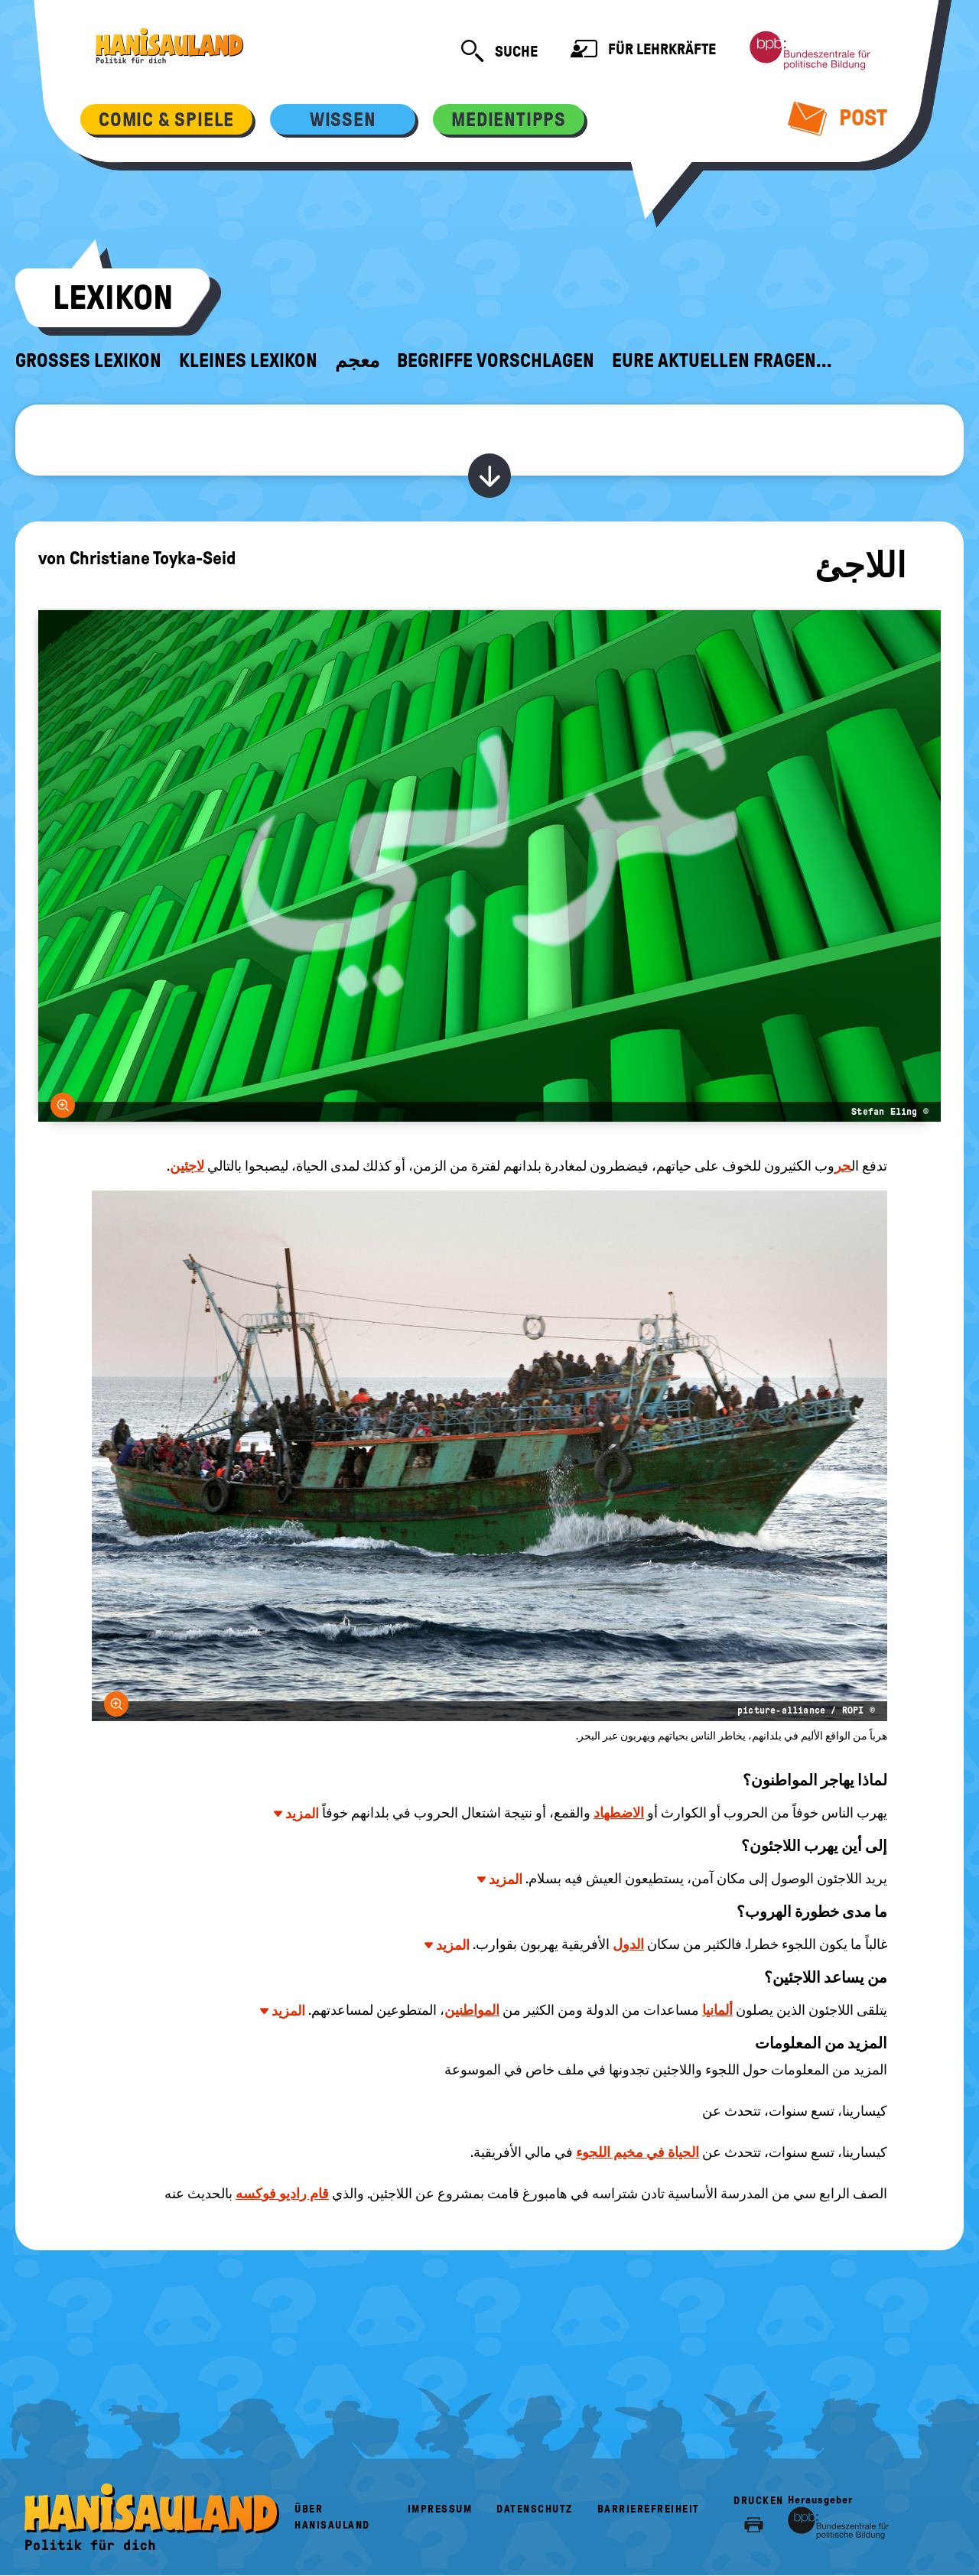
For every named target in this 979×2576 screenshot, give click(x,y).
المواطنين (471, 2010)
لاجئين (187, 1166)
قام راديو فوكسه (282, 2193)
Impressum (440, 2509)
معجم (357, 361)
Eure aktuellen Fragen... (722, 361)
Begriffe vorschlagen (495, 361)
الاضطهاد (619, 1813)
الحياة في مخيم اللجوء (637, 2152)
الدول (628, 1944)
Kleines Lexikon (248, 361)
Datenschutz (534, 2509)
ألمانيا (717, 2010)
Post (838, 118)
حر (842, 1166)
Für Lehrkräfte (643, 51)
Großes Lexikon (88, 361)
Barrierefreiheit (648, 2509)
